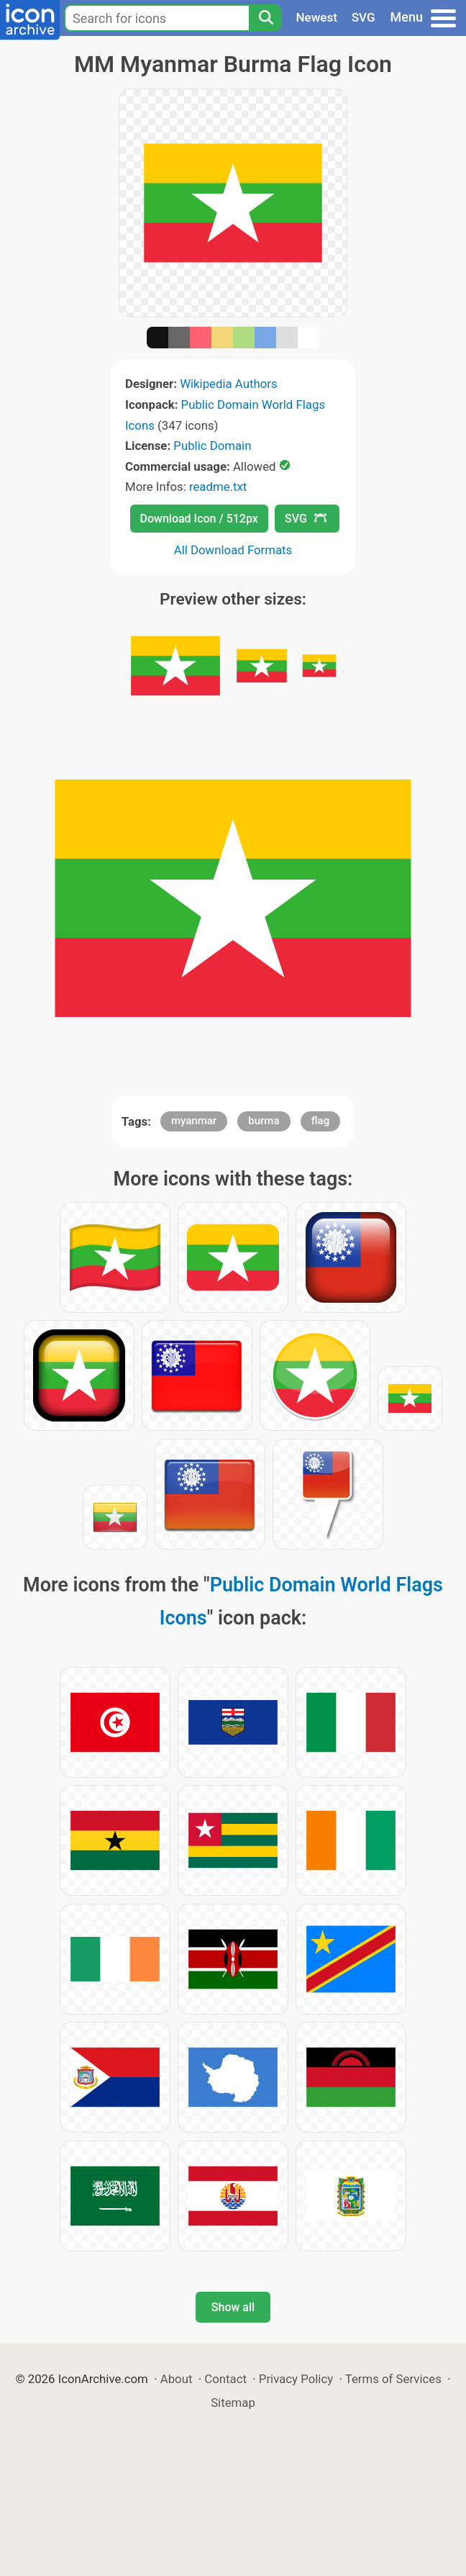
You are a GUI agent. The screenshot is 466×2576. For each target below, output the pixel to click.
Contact (225, 2379)
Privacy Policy (296, 2379)
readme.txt (218, 486)
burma (263, 1120)
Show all (233, 2307)
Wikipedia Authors (228, 383)
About (176, 2379)
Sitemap (233, 2402)
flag (320, 1120)
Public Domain (212, 445)
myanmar (193, 1120)
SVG (363, 17)
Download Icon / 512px (199, 518)
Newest (316, 17)
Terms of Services (393, 2379)
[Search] (265, 18)
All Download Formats (233, 550)
